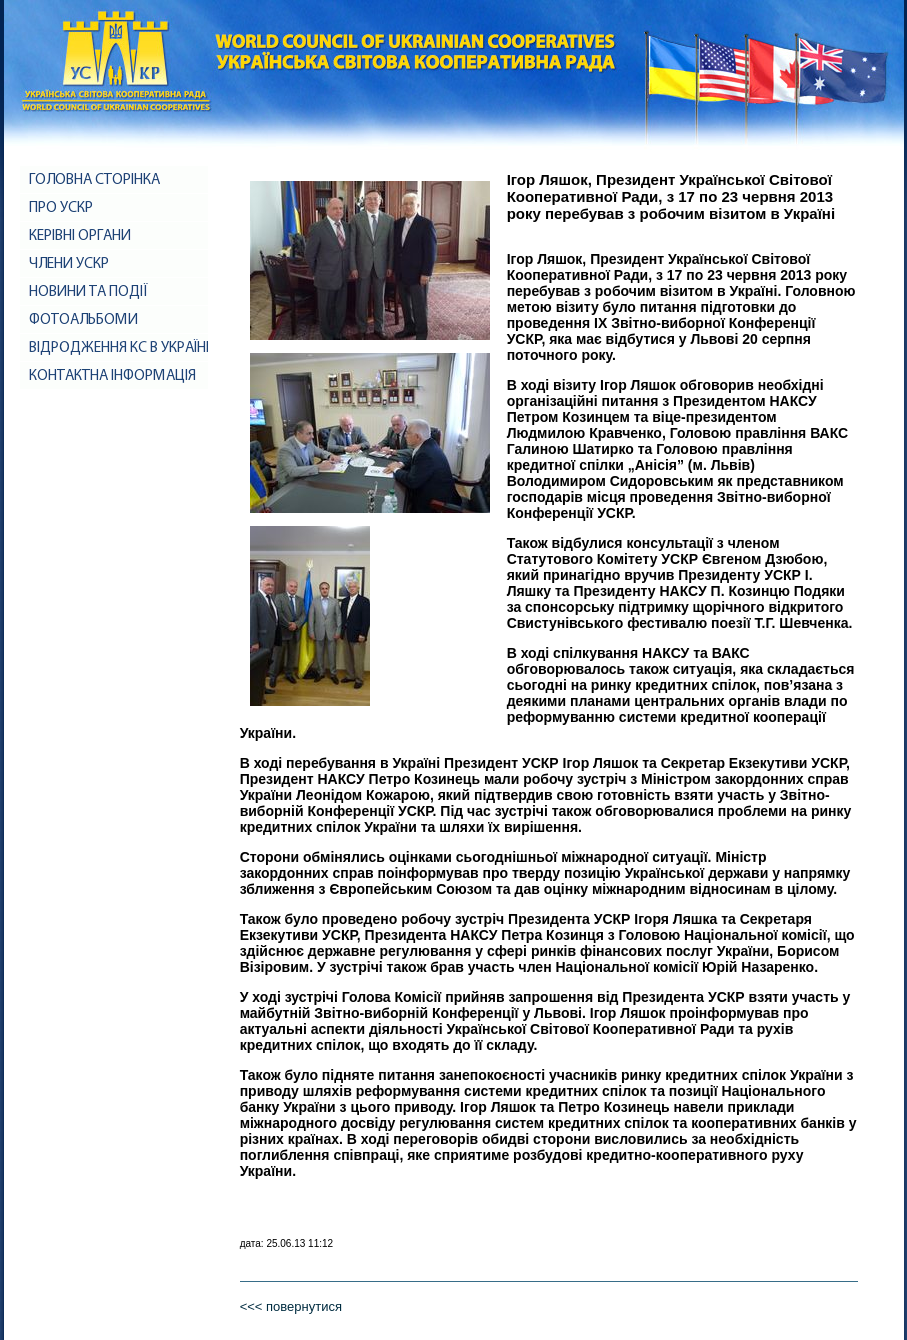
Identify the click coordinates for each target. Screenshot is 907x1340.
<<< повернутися (291, 1306)
